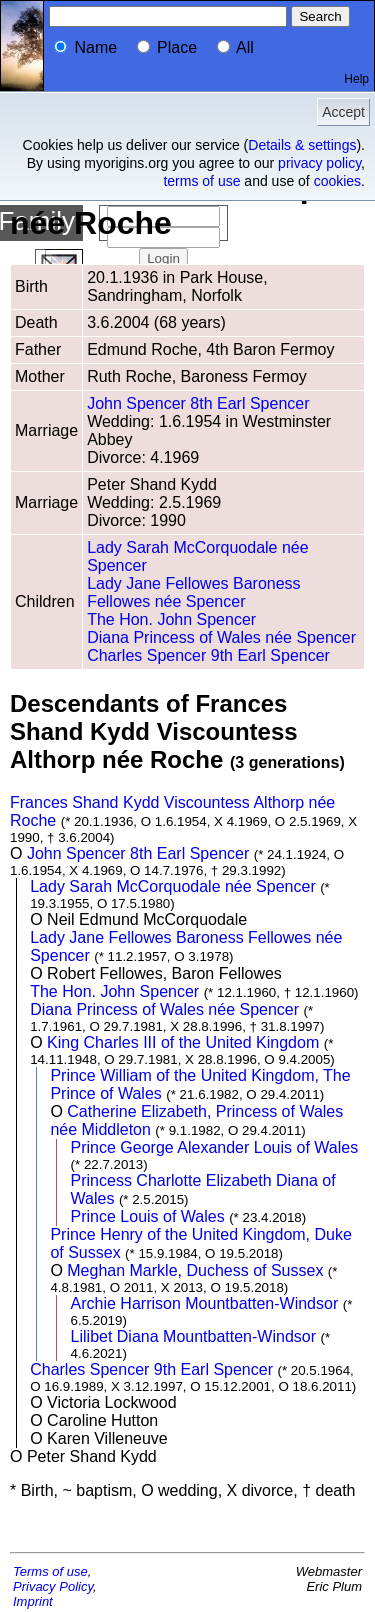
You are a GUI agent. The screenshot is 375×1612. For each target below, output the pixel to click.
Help (356, 79)
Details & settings (302, 145)
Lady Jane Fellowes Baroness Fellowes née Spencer (193, 592)
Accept (343, 112)
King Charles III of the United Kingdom (183, 1042)
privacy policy (319, 163)
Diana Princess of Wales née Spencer (221, 637)
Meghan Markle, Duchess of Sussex (195, 1270)
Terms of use (50, 1571)
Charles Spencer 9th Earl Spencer (208, 655)
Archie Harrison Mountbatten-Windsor (205, 1303)
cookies (337, 181)
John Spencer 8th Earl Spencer (198, 403)
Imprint (33, 1601)
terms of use (201, 181)
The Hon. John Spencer (171, 619)
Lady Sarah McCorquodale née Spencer (173, 886)
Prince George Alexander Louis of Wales (215, 1147)
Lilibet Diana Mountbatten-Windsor (193, 1336)
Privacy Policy (53, 1586)
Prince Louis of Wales (148, 1216)
